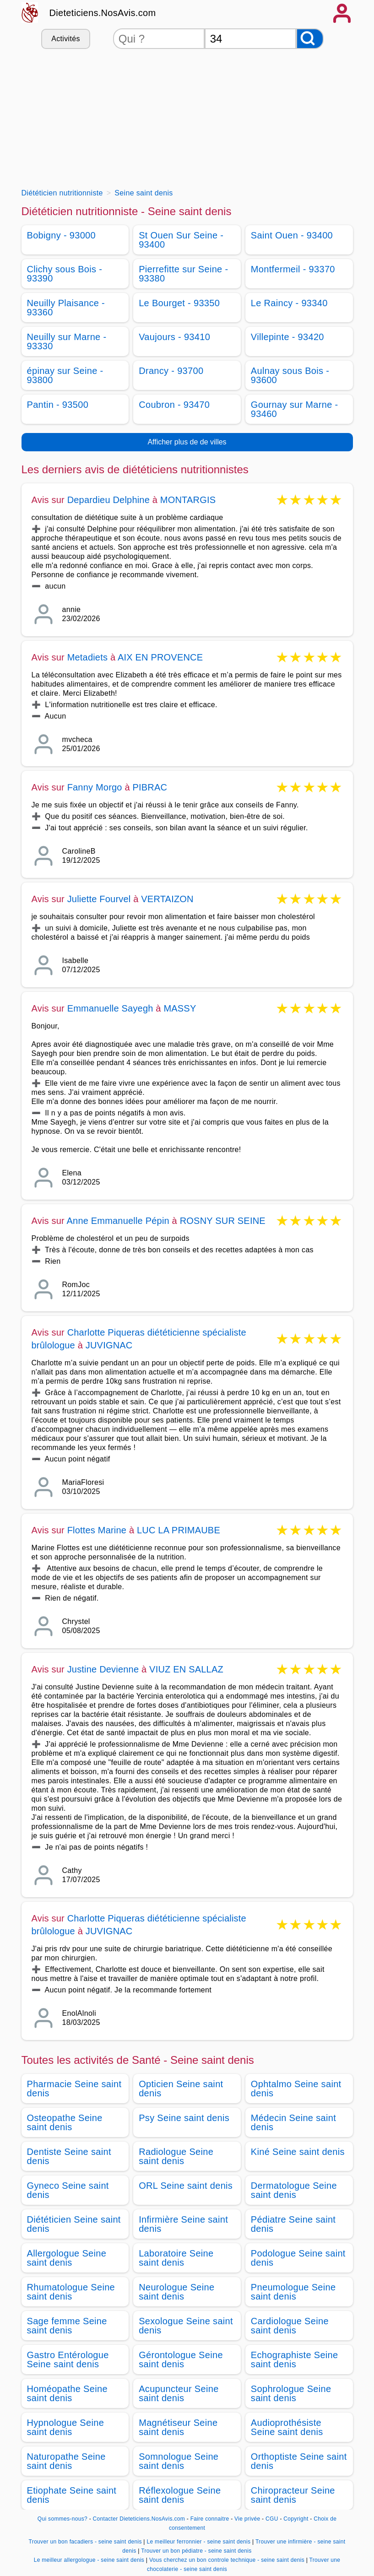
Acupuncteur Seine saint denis (178, 2393)
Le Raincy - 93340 (289, 303)
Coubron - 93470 (174, 405)
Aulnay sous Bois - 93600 (290, 375)
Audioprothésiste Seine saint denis (287, 2427)
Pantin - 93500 (58, 405)
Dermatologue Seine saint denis (294, 2190)
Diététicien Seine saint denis (74, 2224)
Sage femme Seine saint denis (67, 2325)
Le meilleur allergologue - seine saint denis (89, 2560)
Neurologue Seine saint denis (176, 2291)
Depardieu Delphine (108, 500)
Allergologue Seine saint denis (67, 2258)
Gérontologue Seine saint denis (181, 2359)
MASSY (179, 1008)
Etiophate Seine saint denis (72, 2495)
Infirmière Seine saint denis (183, 2224)
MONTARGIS (188, 500)
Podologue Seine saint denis (298, 2258)
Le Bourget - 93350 (179, 303)
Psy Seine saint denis (184, 2118)
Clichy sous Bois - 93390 (65, 273)
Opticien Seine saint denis (181, 2088)
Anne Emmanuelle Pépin (118, 1221)
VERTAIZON (167, 899)
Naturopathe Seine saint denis (66, 2461)
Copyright (296, 2519)
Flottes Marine (97, 1530)
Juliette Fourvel (99, 899)
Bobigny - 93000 (61, 235)
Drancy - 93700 (171, 371)
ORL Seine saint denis (186, 2186)
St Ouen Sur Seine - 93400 (181, 239)
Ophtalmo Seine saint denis (296, 2088)
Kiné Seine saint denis (298, 2152)
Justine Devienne (104, 1669)
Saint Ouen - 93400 (292, 235)
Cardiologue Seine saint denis (290, 2325)
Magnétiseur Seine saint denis (178, 2427)
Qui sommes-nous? (62, 2519)
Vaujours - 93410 (174, 337)
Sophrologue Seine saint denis (291, 2393)
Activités (65, 39)
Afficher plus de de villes (186, 442)
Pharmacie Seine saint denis (74, 2088)
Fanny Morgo (94, 787)
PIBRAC (150, 787)
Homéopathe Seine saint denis (67, 2393)
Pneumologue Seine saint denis (293, 2291)
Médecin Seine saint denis (293, 2122)
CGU (272, 2519)
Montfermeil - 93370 (293, 269)
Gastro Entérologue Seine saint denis (68, 2359)
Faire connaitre (209, 2519)
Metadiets (87, 657)
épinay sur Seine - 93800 (65, 375)
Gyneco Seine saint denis (68, 2190)
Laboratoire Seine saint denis (176, 2258)
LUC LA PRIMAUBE (178, 1530)
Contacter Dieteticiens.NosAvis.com (139, 2519)
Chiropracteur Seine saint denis (293, 2495)
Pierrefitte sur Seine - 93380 (183, 273)
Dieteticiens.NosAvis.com (102, 13)
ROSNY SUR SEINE (223, 1221)
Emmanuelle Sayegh (110, 1008)
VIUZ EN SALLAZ (186, 1669)
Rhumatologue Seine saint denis (71, 2291)
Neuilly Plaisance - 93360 (66, 307)
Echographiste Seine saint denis (294, 2359)
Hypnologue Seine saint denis (65, 2427)
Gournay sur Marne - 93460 (294, 409)
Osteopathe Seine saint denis (65, 2122)
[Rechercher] (310, 38)
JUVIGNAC (109, 1345)
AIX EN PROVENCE (160, 657)
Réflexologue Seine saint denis (180, 2495)
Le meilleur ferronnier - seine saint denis (198, 2541)
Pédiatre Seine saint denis (293, 2224)
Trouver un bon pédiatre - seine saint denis (196, 2551)
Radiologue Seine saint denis (176, 2156)
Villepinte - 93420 (287, 337)
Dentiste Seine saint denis (69, 2156)
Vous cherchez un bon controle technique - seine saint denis (226, 2560)
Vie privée (247, 2519)
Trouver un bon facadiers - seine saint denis (85, 2541)
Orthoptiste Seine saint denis (299, 2461)
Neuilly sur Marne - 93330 (67, 341)
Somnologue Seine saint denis (178, 2461)
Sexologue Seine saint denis (186, 2325)
